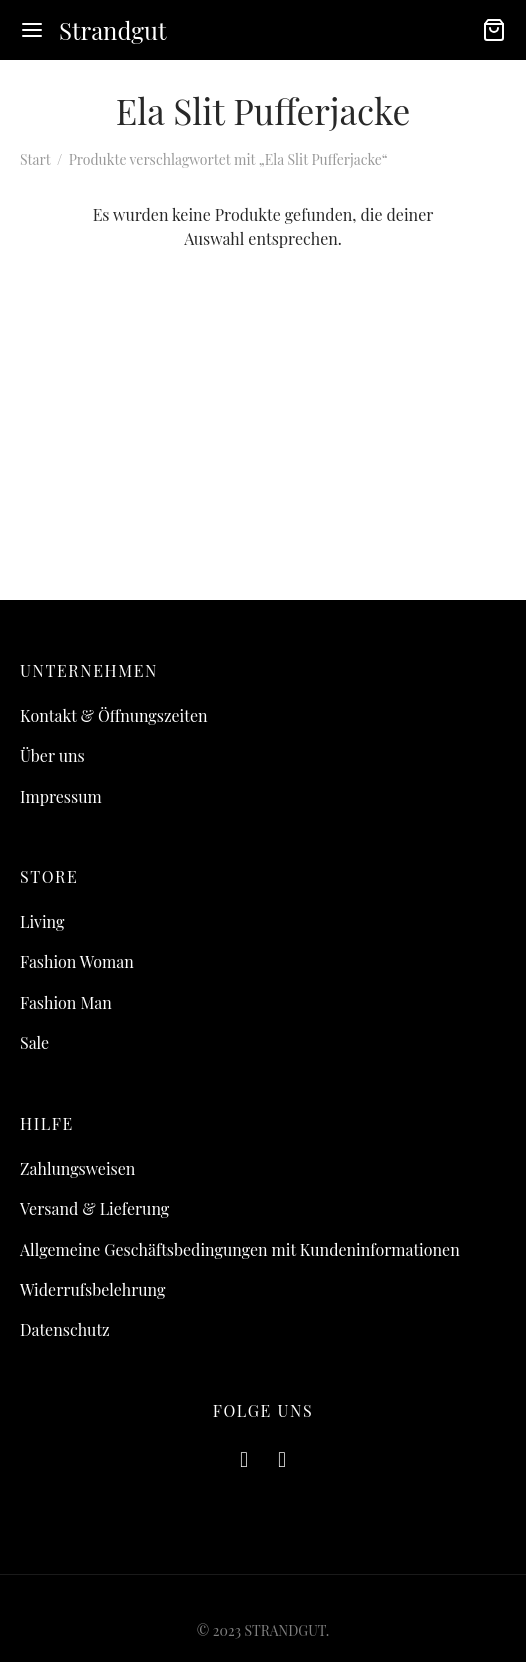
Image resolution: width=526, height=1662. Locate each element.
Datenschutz (65, 1329)
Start (35, 159)
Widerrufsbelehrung (92, 1289)
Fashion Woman (77, 961)
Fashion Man (66, 1002)
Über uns (52, 755)
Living (42, 921)
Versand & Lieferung (94, 1208)
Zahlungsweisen (77, 1168)
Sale (34, 1042)
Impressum (61, 796)
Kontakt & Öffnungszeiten (114, 715)
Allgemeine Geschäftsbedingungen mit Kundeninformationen (240, 1249)
